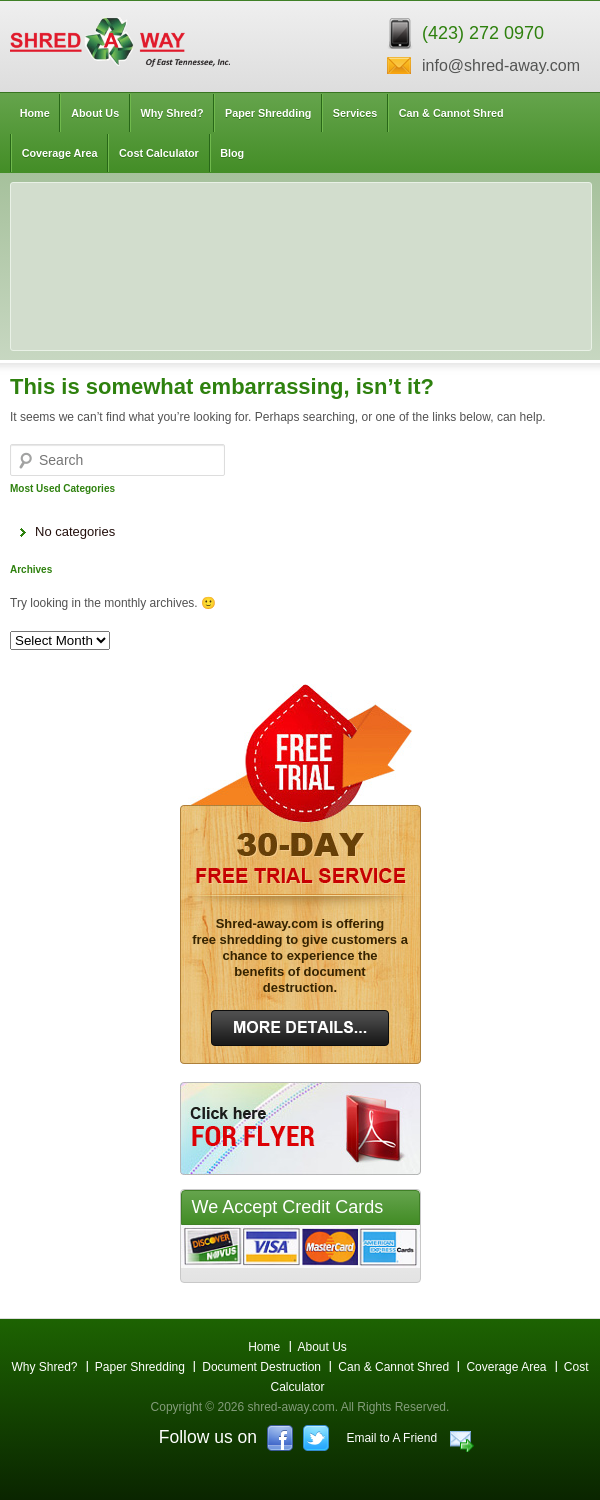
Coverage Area (60, 153)
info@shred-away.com (501, 65)
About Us (95, 113)
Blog (232, 153)
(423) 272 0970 (483, 33)
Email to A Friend (391, 1438)
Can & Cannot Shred (451, 113)
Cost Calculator (159, 153)
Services (355, 113)
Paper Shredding (268, 113)
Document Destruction (261, 1367)
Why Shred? (172, 113)
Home (35, 113)
